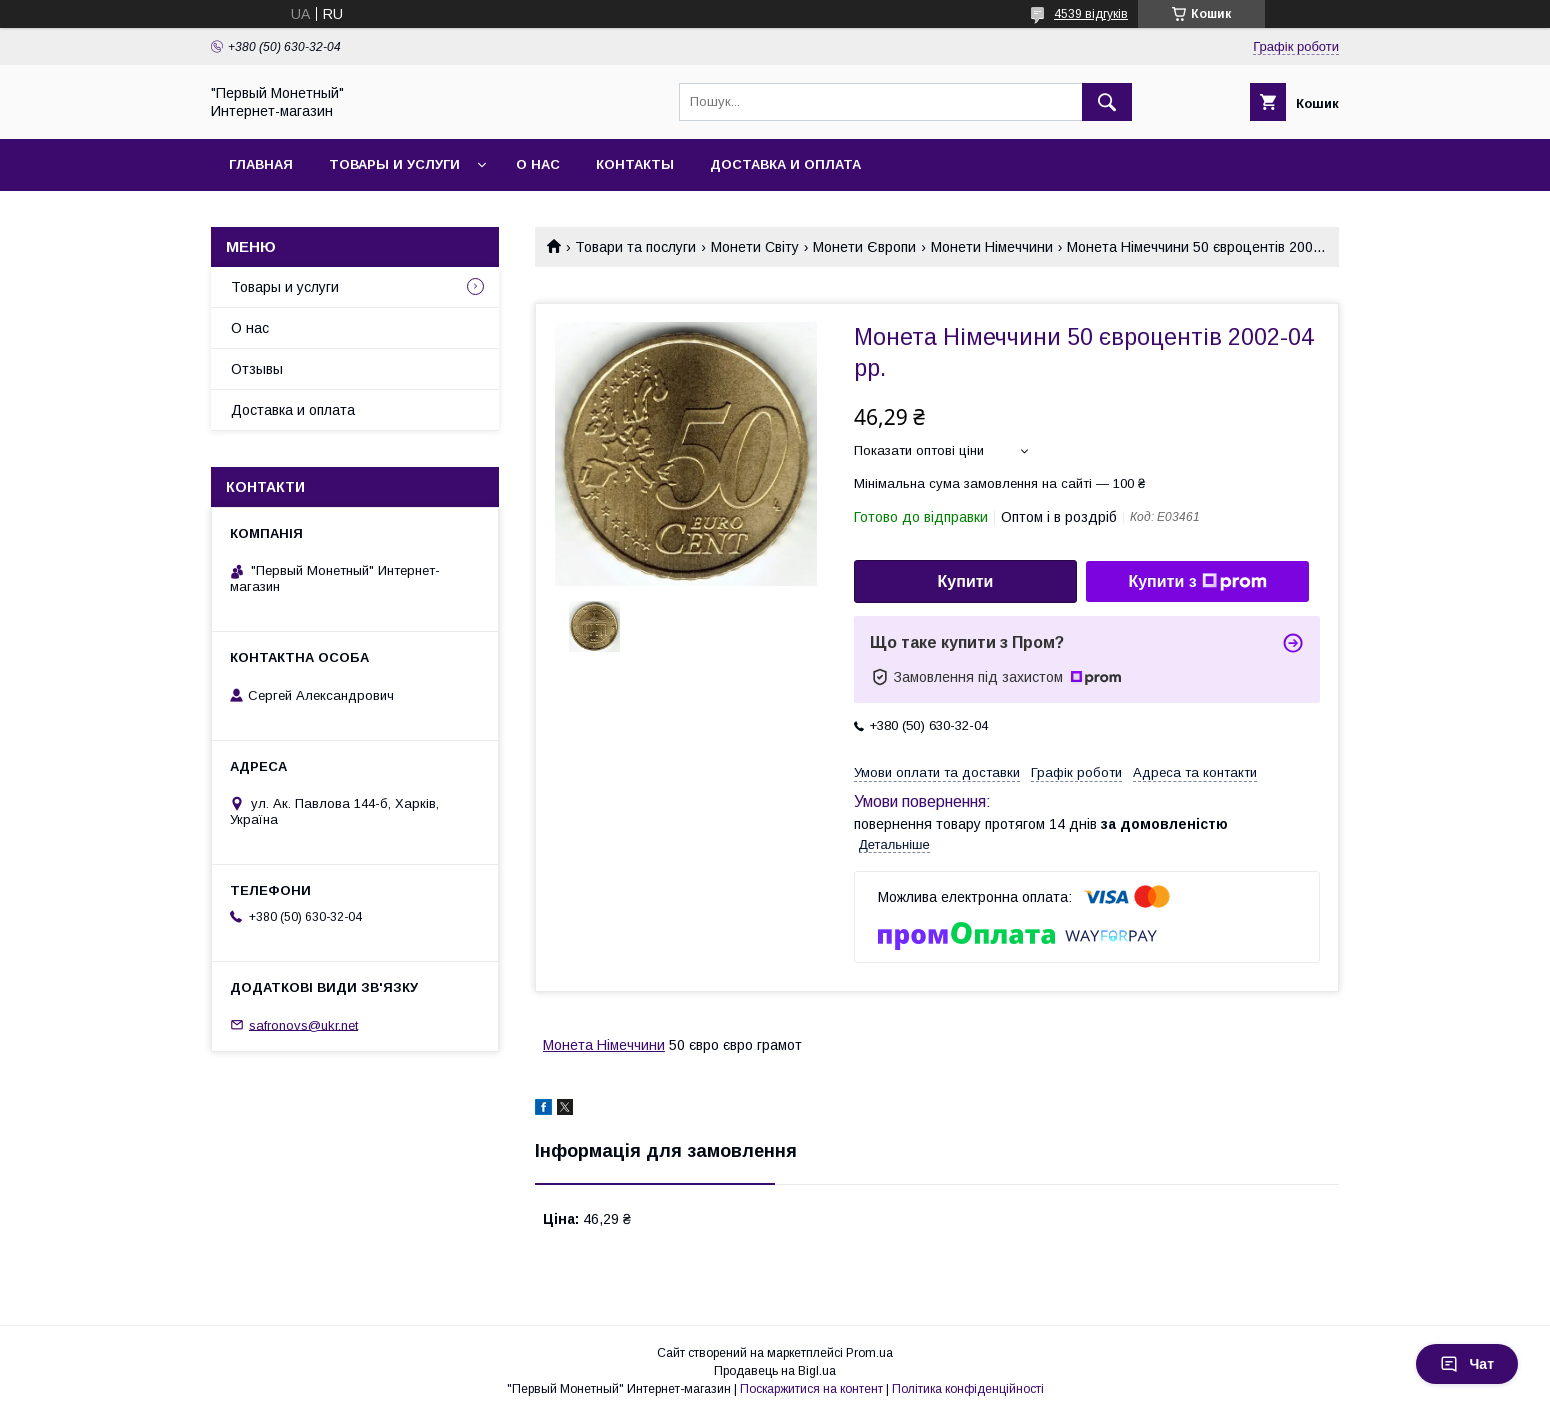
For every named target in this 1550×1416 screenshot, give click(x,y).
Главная (261, 164)
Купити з (1197, 582)
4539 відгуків (1091, 14)
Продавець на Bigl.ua (775, 1371)
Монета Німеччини (604, 1045)
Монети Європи (864, 247)
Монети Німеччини (992, 247)
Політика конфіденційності (968, 1389)
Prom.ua (869, 1353)
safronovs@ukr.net (303, 1024)
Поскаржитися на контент (811, 1389)
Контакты (635, 164)
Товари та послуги (635, 247)
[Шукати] (1107, 102)
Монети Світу (755, 247)
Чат (1467, 1364)
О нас (538, 164)
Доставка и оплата (785, 164)
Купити (966, 581)
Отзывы (257, 369)
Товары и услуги (394, 164)
